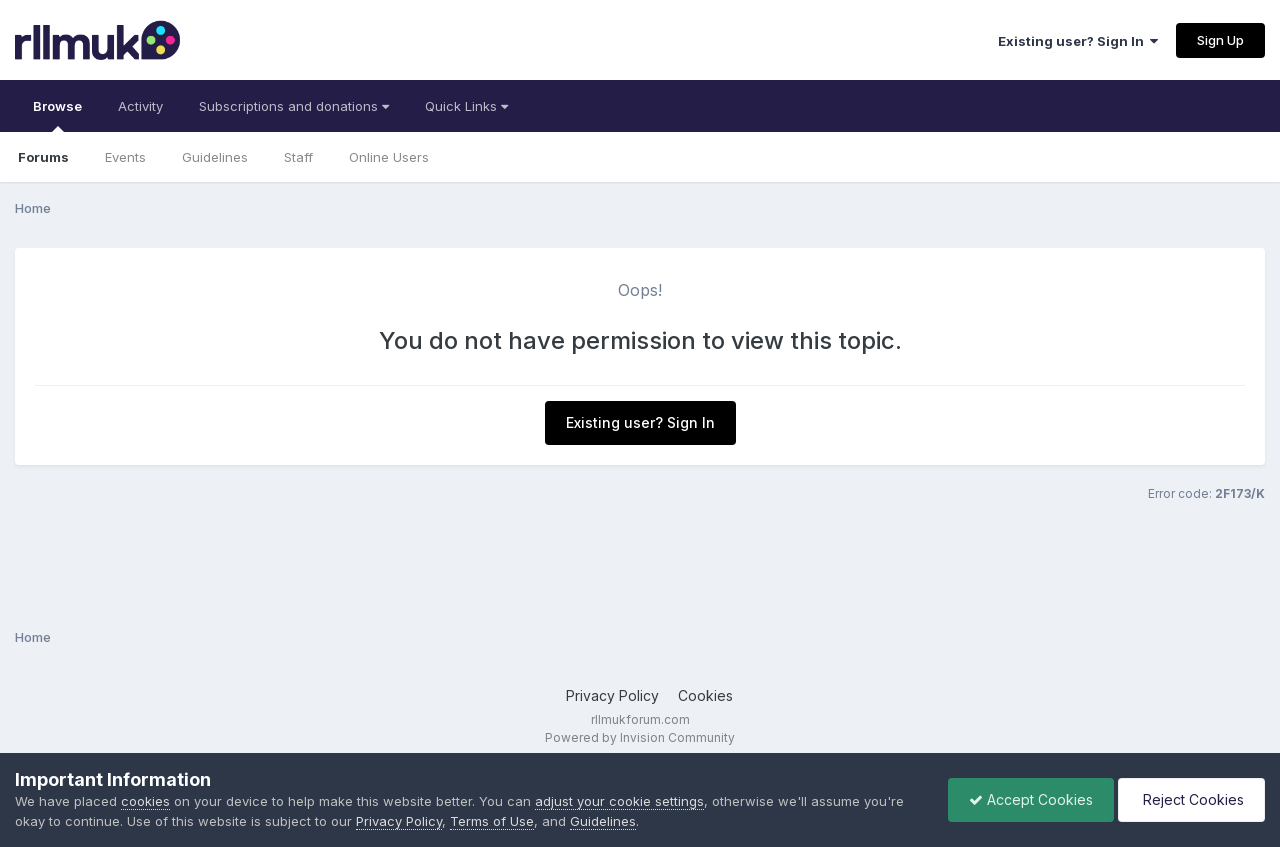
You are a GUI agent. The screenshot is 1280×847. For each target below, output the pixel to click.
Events (125, 157)
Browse (57, 115)
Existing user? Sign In (1078, 41)
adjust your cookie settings (619, 801)
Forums (43, 157)
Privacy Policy (612, 695)
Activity (140, 106)
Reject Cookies (1191, 799)
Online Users (389, 157)
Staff (298, 157)
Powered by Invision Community (640, 737)
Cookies (705, 695)
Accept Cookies (1031, 799)
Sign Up (1220, 40)
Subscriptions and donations (294, 106)
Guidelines (215, 157)
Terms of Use (492, 821)
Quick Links (466, 106)
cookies (145, 801)
